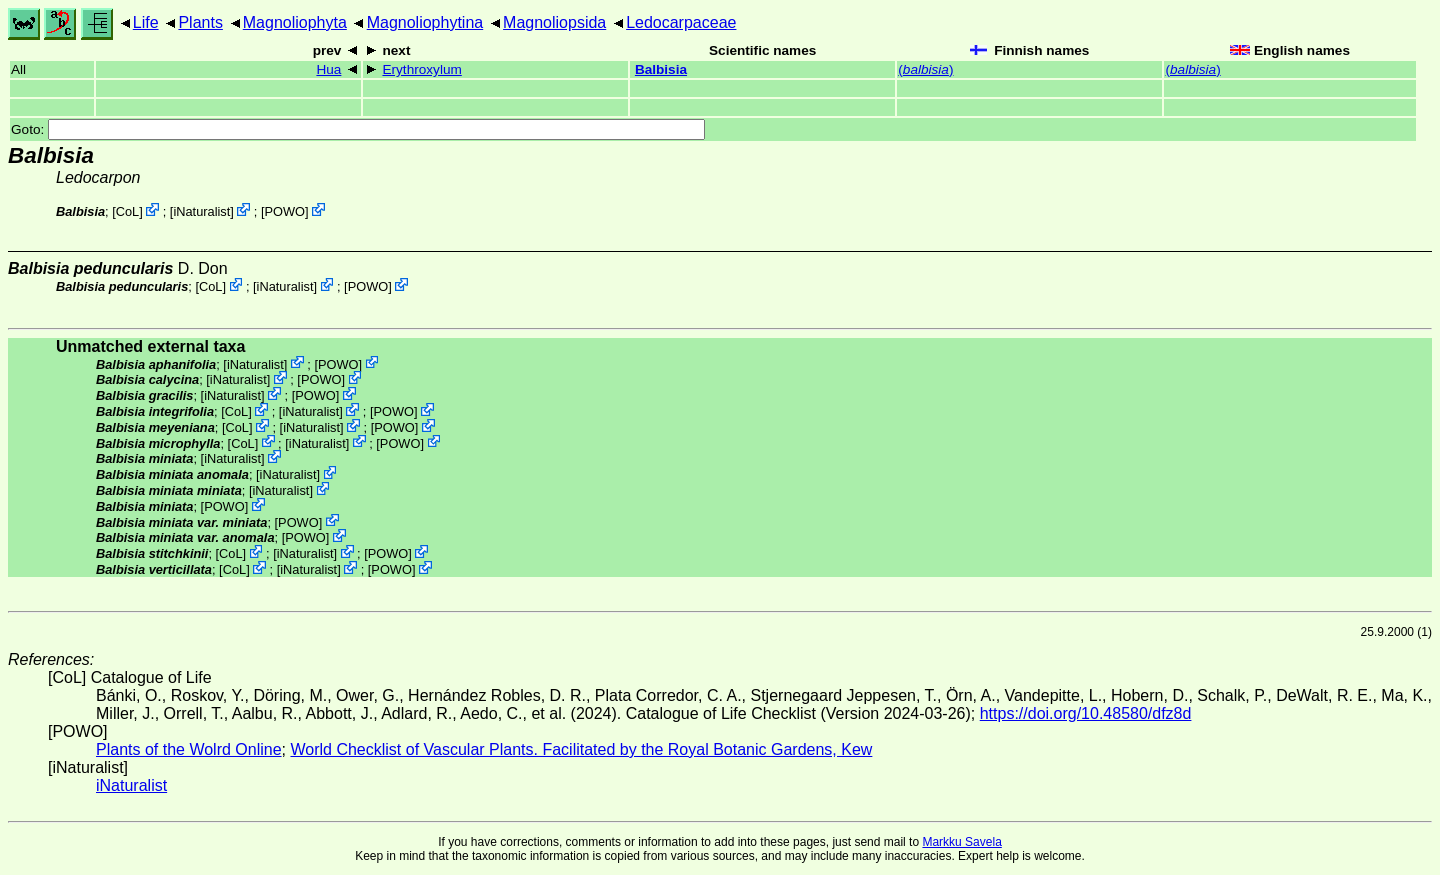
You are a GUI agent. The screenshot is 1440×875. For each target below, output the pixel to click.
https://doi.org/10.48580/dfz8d (1086, 713)
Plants (200, 22)
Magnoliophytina (425, 22)
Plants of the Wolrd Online (189, 749)
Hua (328, 69)
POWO (284, 211)
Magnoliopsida (554, 22)
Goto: (358, 129)
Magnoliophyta (295, 22)
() (925, 69)
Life (146, 22)
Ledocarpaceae (681, 22)
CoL (127, 211)
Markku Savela (961, 842)
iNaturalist (201, 211)
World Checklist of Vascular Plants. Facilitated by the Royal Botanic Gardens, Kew (581, 749)
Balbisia (661, 69)
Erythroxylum (421, 69)
